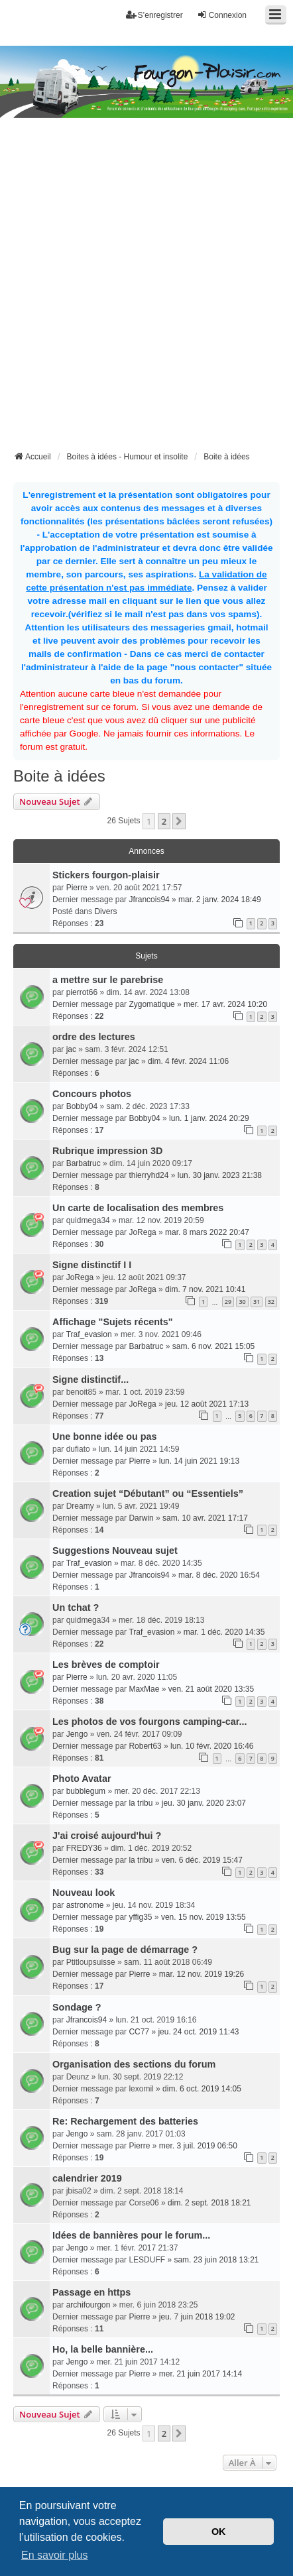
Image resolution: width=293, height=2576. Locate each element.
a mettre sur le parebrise (107, 979)
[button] (179, 821)
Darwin (141, 1518)
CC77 (139, 2031)
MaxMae (144, 1689)
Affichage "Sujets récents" (112, 1322)
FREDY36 (84, 1848)
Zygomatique (151, 1004)
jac (71, 1049)
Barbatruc (83, 1163)
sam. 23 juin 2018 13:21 (216, 2259)
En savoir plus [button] (54, 2555)
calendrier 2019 (87, 2178)
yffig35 (140, 1917)
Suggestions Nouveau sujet (115, 1550)
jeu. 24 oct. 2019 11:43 (198, 2031)
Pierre (77, 887)
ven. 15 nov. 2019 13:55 (203, 1917)
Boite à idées (59, 776)
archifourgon (88, 2305)
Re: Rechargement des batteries (125, 2121)
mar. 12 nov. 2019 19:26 (202, 1974)
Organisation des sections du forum (133, 2064)
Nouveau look (83, 1892)
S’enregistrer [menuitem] (154, 15)
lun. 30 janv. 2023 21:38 (220, 1175)
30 (242, 1301)
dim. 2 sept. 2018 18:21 (209, 2202)
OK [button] (218, 2531)
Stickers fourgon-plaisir (106, 875)
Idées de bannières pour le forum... (131, 2235)
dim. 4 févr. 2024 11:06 (188, 1061)
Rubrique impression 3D (107, 1150)
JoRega (142, 1232)
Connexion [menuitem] (222, 15)
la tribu (140, 1803)
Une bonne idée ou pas (104, 1436)
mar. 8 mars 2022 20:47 (207, 1232)
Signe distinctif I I (91, 1264)
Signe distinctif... (90, 1379)
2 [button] (164, 821)
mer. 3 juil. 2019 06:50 (198, 2145)
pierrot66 (81, 992)
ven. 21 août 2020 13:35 (211, 1689)
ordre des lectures (93, 1036)
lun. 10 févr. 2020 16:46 (211, 1746)
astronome (85, 1905)
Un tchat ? (75, 1607)
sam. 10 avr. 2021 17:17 (205, 1518)
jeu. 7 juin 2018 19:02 (197, 2316)
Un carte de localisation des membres (137, 1207)
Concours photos (91, 1093)
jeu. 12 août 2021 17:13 (207, 1404)
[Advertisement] (146, 295)
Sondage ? (76, 2007)
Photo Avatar (81, 1778)
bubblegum (85, 1791)
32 (271, 1301)
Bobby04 (81, 1106)
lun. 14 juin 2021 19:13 (199, 1461)
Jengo (77, 1734)
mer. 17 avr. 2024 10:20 (225, 1004)
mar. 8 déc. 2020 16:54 (219, 1575)
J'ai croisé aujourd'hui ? (106, 1835)
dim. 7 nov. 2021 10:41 (205, 1289)
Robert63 (145, 1746)
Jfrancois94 (149, 899)
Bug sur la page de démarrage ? (125, 1949)
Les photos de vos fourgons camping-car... (149, 1721)
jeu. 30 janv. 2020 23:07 (204, 1803)
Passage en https (91, 2292)
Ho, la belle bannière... (102, 2349)
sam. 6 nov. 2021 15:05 (213, 1346)
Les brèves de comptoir (106, 1664)
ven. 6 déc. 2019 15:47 (202, 1860)
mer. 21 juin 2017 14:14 (200, 2373)
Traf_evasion (89, 1334)
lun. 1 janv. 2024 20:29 (209, 1118)
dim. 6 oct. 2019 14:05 (201, 2088)
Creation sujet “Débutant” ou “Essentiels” (147, 1493)
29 (228, 1301)
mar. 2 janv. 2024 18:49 (219, 899)
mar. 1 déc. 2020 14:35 (224, 1632)
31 (256, 1301)
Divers (105, 911)
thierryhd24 (148, 1175)
